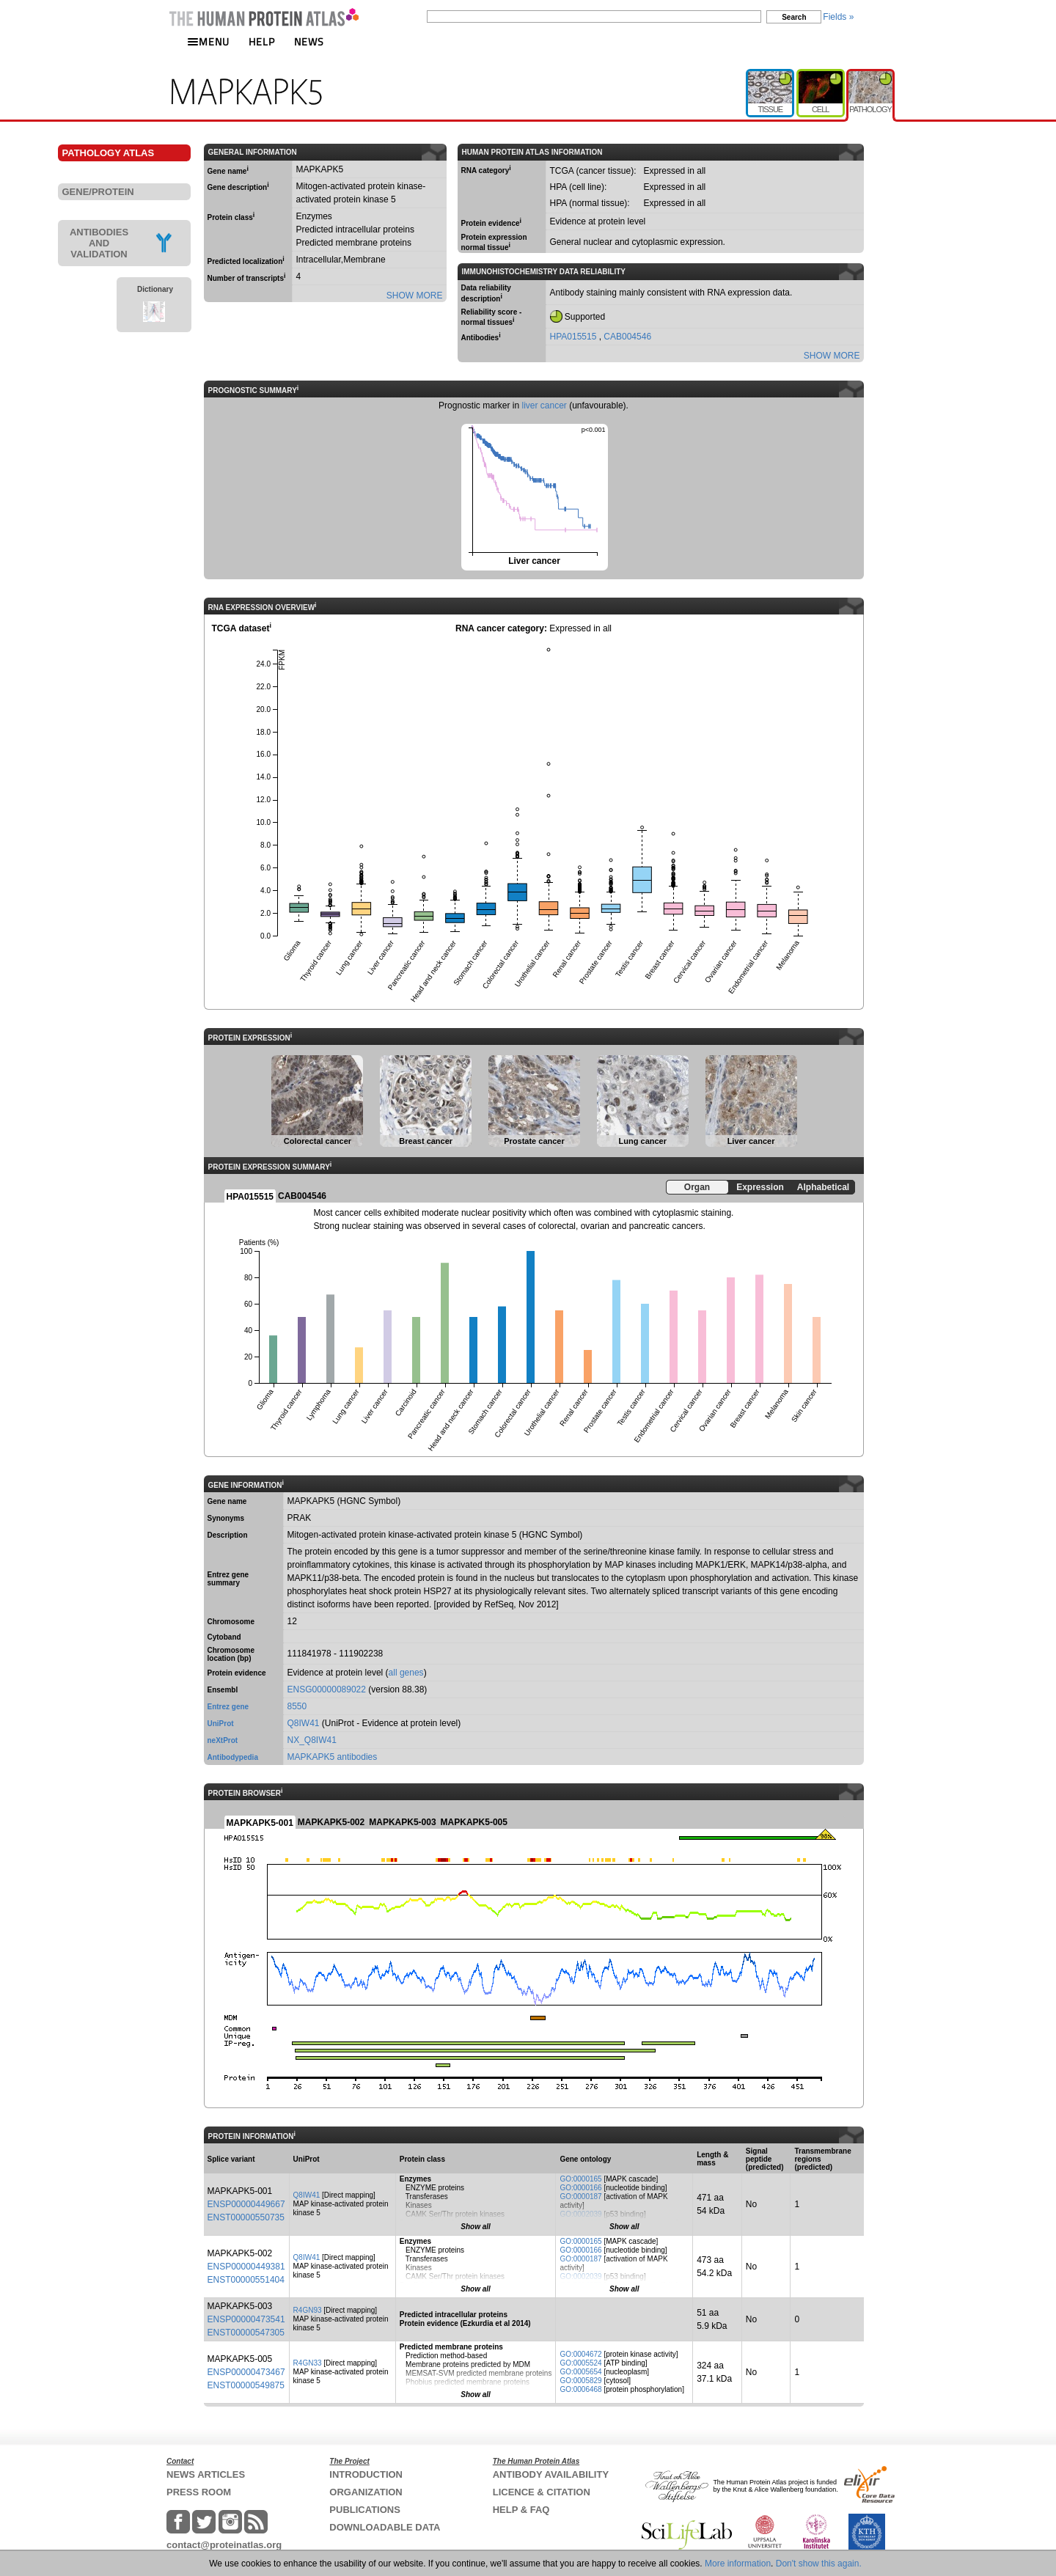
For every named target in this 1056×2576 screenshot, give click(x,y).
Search (794, 17)
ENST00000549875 (246, 2385)
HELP (262, 41)
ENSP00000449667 (246, 2204)
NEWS (309, 41)
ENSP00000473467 (246, 2372)
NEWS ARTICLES (205, 2474)
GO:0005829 (580, 2381)
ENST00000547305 (246, 2332)
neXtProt (223, 1740)
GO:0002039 (580, 2214)
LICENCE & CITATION (541, 2492)
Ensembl (223, 1690)
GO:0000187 (580, 2196)
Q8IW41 (303, 1723)
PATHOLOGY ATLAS (108, 152)
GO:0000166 (580, 2188)
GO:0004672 (580, 2354)
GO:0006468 (580, 2389)
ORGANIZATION (365, 2492)
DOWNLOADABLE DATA (384, 2527)
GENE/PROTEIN (98, 191)
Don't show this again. (819, 2563)
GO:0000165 (580, 2179)
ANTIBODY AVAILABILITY (551, 2474)
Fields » (838, 17)
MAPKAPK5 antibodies (332, 1757)
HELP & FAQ (521, 2509)
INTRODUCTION (366, 2474)
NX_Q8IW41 (312, 1740)
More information (738, 2563)
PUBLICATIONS (364, 2509)
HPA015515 (574, 336)
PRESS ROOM (198, 2492)
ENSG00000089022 (326, 1689)
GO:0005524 (580, 2363)
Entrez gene (228, 1707)
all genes (406, 1672)
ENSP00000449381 (246, 2266)
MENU (208, 41)
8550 (297, 1706)
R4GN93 (307, 2310)
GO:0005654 (580, 2372)
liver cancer (543, 405)
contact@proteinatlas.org (224, 2544)
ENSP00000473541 (246, 2319)
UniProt (221, 1724)
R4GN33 (307, 2363)
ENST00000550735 (246, 2217)
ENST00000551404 (246, 2280)
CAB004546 (627, 336)
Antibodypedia (233, 1757)
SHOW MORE (414, 295)
